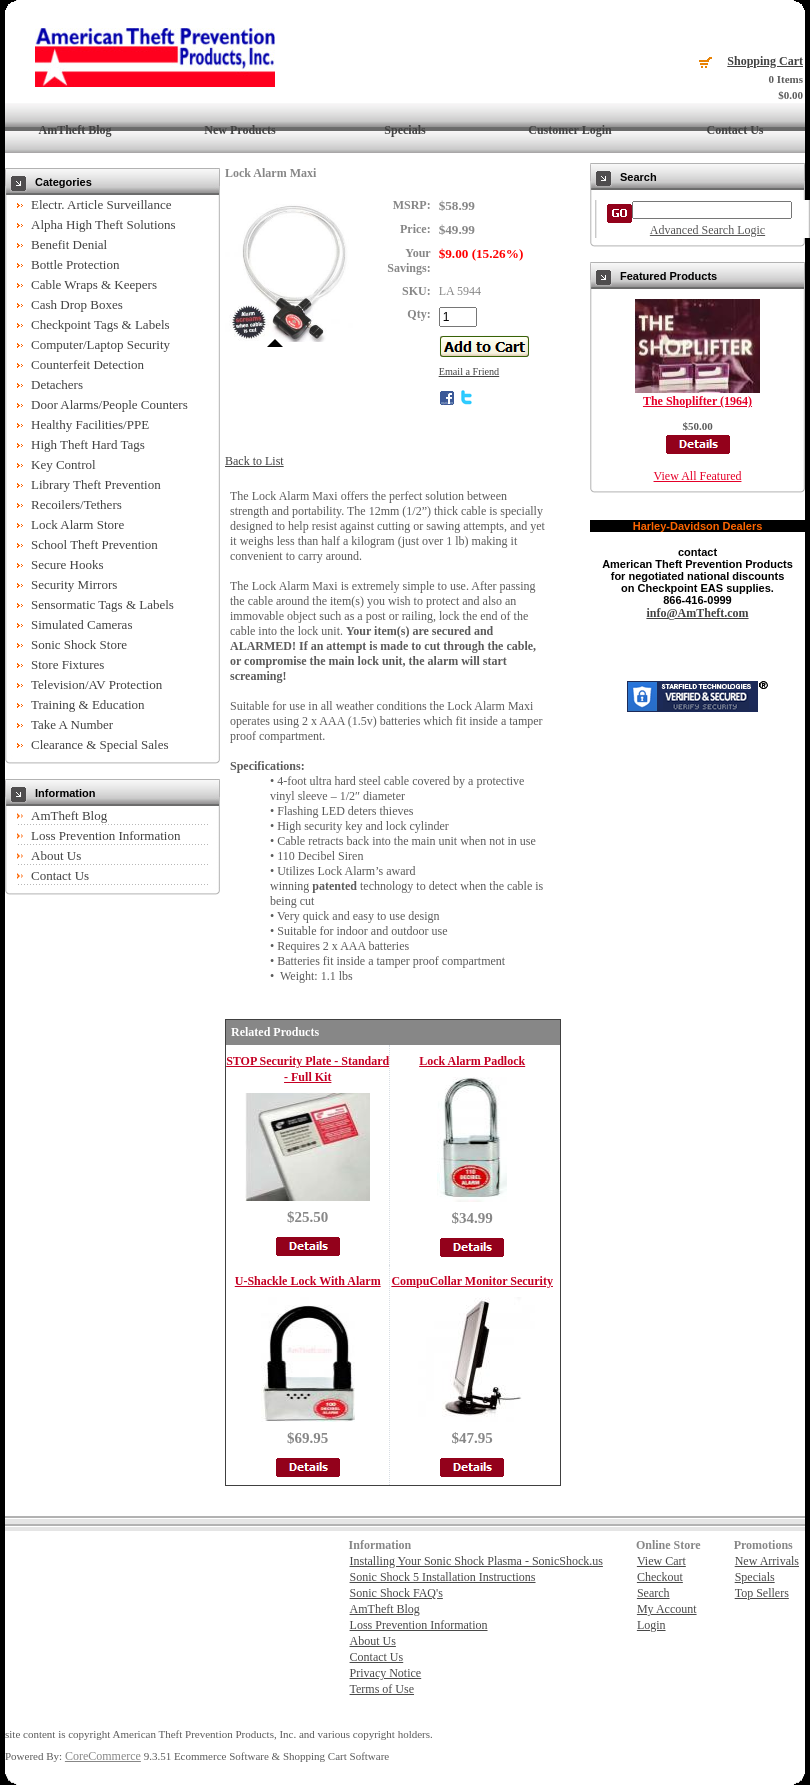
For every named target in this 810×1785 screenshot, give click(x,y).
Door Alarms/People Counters (109, 404)
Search (653, 1593)
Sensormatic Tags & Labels (102, 604)
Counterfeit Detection (87, 364)
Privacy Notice (386, 1673)
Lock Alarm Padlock (472, 1061)
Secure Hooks (67, 564)
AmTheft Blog (75, 130)
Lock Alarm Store (77, 524)
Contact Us (735, 130)
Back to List (254, 461)
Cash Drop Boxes (77, 304)
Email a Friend (469, 371)
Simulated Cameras (81, 624)
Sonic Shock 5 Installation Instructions (443, 1577)
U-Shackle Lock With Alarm (308, 1281)
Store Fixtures (67, 664)
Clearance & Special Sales (100, 744)
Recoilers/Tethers (76, 504)
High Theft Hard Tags (88, 444)
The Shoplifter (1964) (697, 401)
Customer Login (569, 130)
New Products (239, 130)
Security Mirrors (74, 584)
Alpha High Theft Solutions (103, 224)
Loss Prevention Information (105, 835)
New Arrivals (767, 1561)
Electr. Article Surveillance (101, 204)
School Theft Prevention (94, 544)
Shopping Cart (765, 61)
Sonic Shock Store (79, 644)
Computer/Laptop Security (100, 344)
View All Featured (698, 476)
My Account (667, 1609)
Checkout (660, 1577)
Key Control (63, 464)
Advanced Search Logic (707, 230)
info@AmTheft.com (697, 613)
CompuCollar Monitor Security (472, 1281)
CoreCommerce (103, 1756)
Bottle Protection (75, 264)
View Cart (661, 1561)
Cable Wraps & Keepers (94, 284)
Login (651, 1625)
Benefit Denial (69, 244)
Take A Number (72, 724)
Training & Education (88, 704)
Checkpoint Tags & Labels (100, 324)
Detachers (57, 384)
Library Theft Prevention (96, 484)
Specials (404, 130)
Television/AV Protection (96, 684)
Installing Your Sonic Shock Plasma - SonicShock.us (476, 1561)
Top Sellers (762, 1593)
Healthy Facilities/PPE (90, 424)
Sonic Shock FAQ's (396, 1593)
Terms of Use (382, 1689)
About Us (56, 855)
